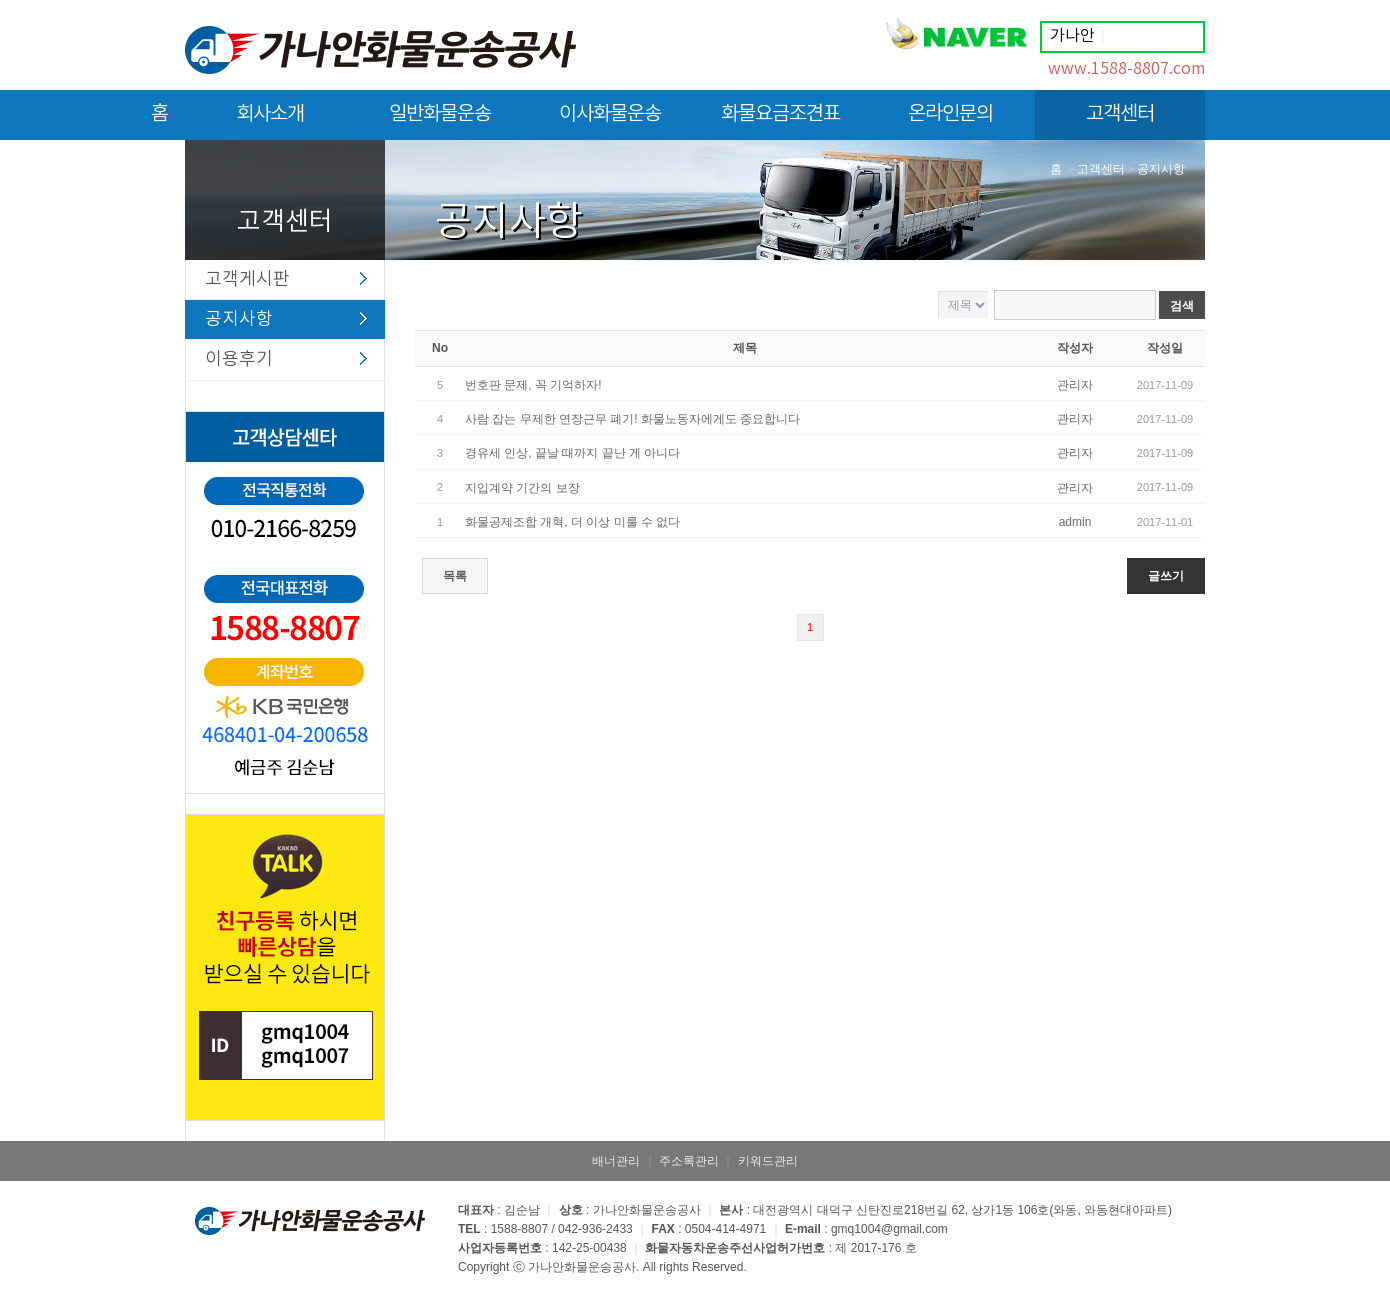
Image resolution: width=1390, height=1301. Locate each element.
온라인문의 (950, 121)
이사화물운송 (610, 121)
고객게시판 (247, 279)
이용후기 (239, 359)
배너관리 (616, 1161)
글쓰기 (1166, 576)
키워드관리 (768, 1161)
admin (1075, 522)
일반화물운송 (440, 121)
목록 (455, 576)
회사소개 (270, 121)
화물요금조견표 (780, 121)
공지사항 (239, 319)
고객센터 (1120, 121)
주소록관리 (689, 1161)
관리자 (1075, 385)
